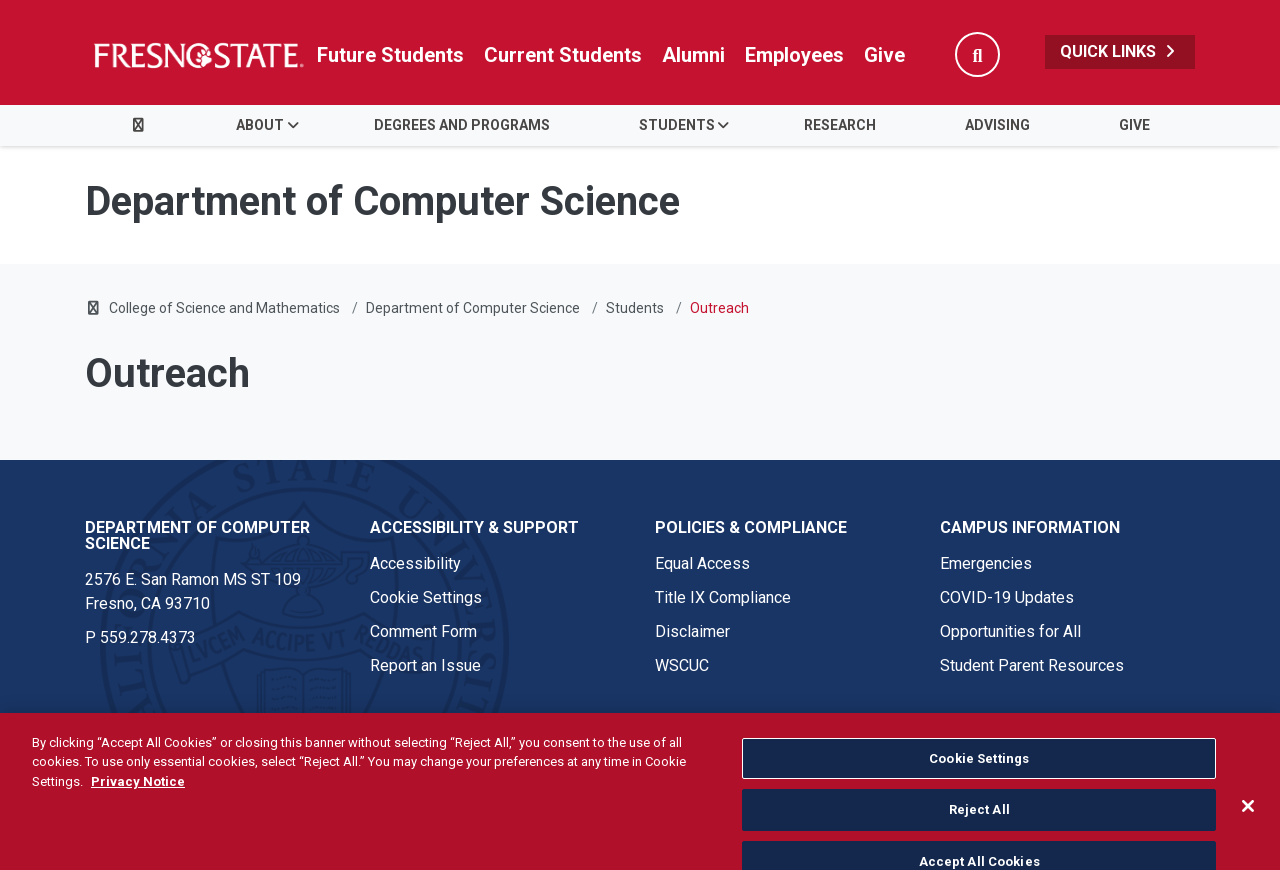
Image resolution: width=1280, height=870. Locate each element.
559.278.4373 (148, 637)
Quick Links (1120, 51)
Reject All (979, 848)
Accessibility (415, 563)
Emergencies (986, 563)
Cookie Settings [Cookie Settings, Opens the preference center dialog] (979, 796)
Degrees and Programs (462, 125)
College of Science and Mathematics (224, 308)
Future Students (390, 55)
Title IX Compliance (723, 597)
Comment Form (423, 631)
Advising (997, 125)
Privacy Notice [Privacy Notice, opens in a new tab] (138, 819)
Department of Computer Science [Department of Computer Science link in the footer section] (197, 535)
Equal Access (702, 563)
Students (677, 125)
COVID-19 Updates (1007, 597)
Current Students (563, 55)
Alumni (693, 55)
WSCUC (682, 665)
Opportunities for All (1010, 631)
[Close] (1248, 844)
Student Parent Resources (1032, 665)
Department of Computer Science (473, 308)
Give (884, 55)
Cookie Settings (426, 597)
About (260, 125)
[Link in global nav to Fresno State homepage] (197, 55)
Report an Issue (425, 665)
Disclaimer (692, 631)
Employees (794, 55)
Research (840, 125)
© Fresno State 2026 (158, 745)
